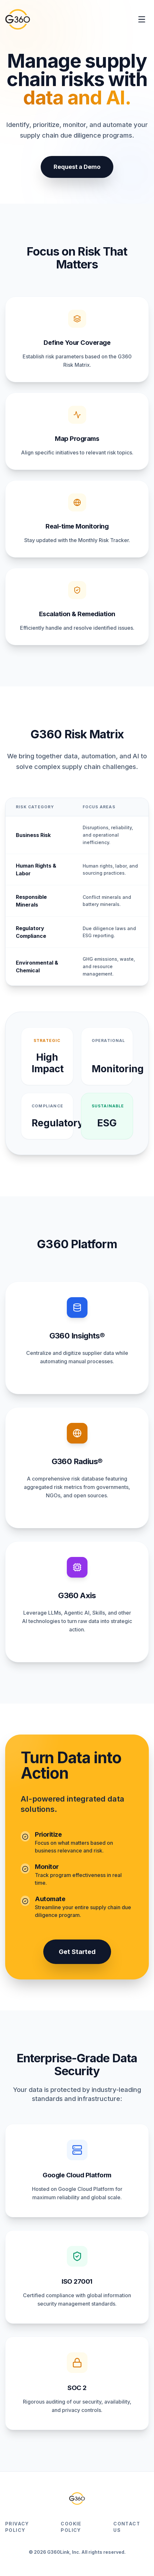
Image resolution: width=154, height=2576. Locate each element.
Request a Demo (77, 166)
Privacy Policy (17, 2527)
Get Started (77, 1952)
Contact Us (126, 2527)
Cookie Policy (71, 2527)
